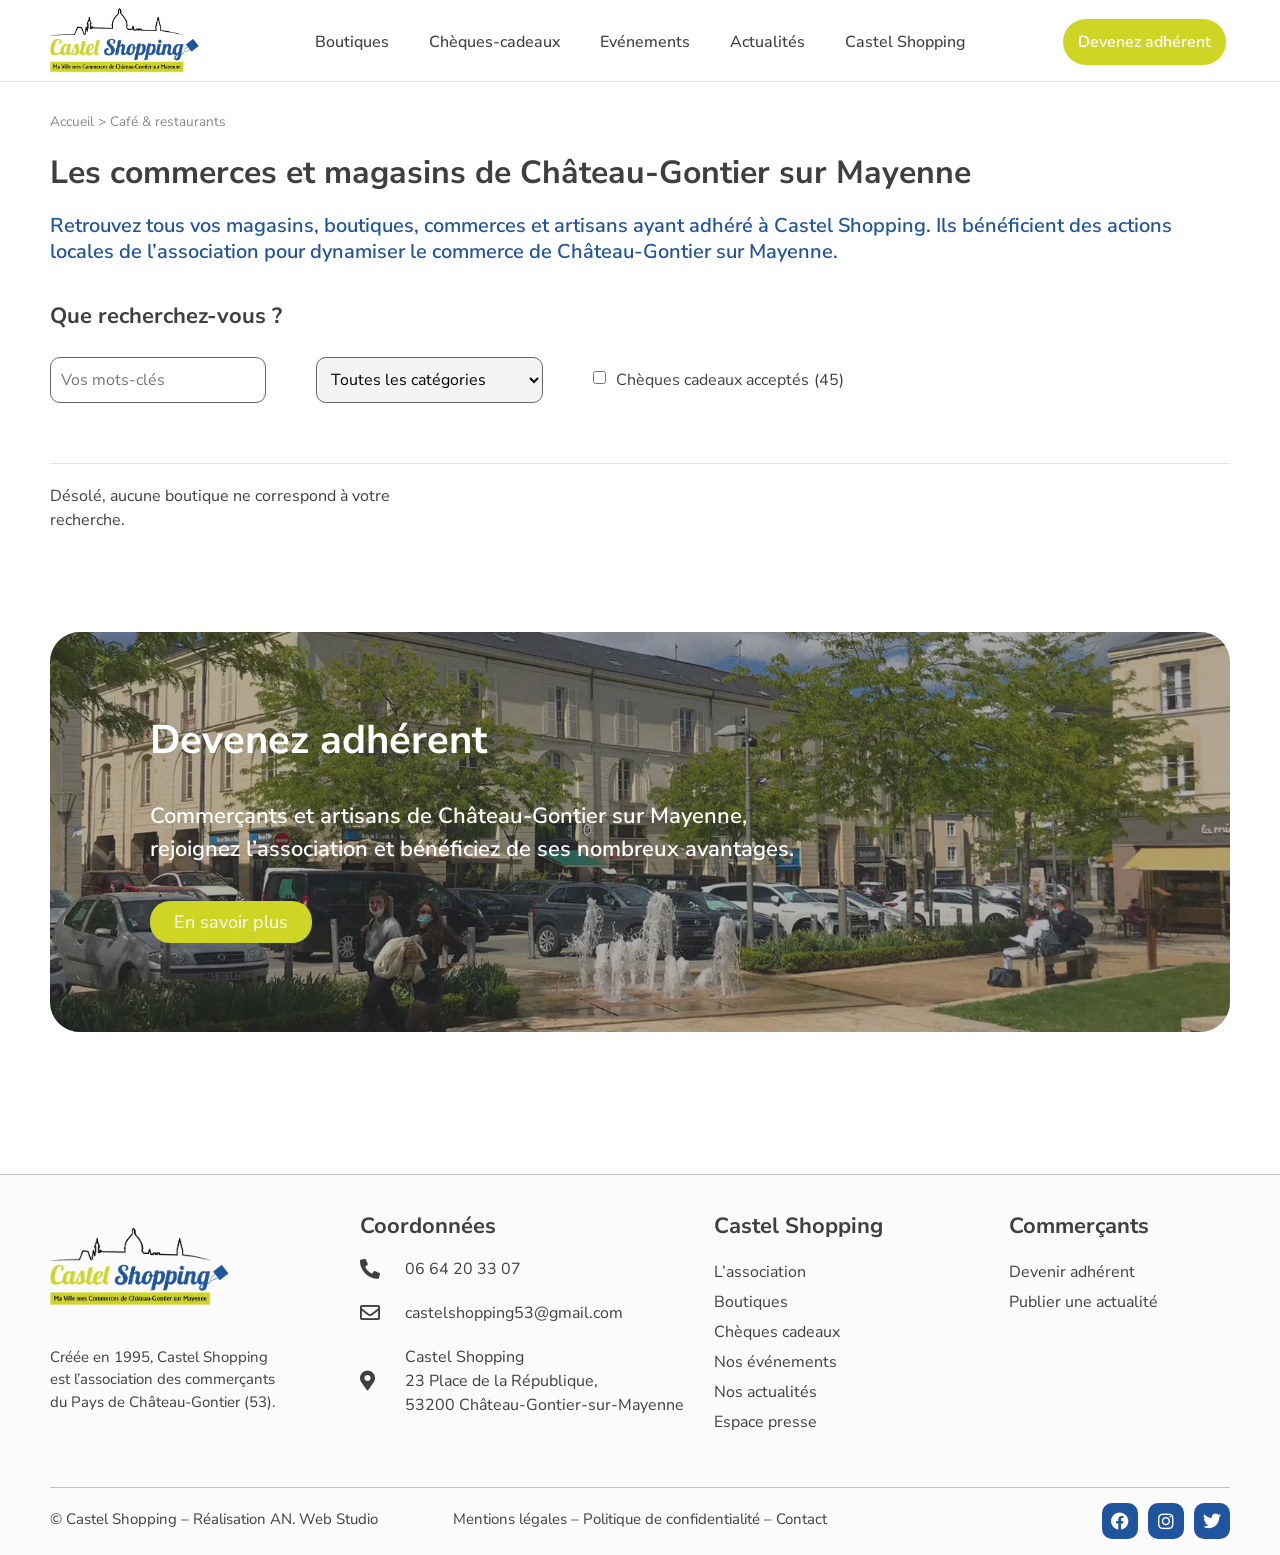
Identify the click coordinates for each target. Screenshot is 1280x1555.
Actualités (767, 42)
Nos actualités (765, 1392)
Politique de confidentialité (671, 1519)
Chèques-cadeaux (494, 42)
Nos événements (775, 1362)
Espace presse (765, 1422)
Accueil (72, 121)
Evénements (645, 42)
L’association (760, 1272)
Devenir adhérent (1072, 1272)
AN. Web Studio (324, 1519)
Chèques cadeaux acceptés (730, 380)
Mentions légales (510, 1519)
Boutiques (352, 42)
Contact (801, 1519)
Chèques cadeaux (777, 1332)
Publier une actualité (1083, 1302)
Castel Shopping (905, 42)
